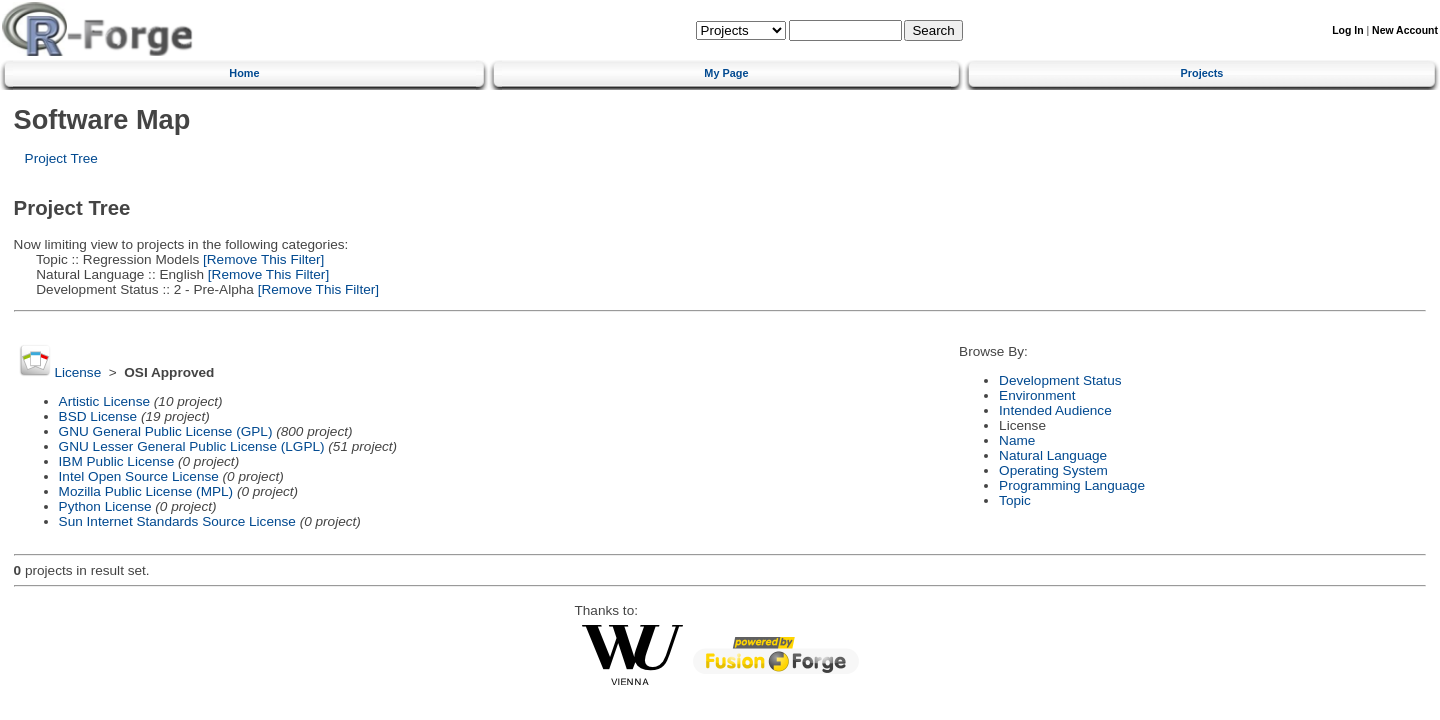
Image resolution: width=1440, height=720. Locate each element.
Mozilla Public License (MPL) (146, 491)
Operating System (1053, 470)
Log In (1347, 30)
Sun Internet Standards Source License (177, 521)
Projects (1202, 73)
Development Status (1060, 380)
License (77, 372)
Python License (105, 506)
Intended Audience (1055, 410)
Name (1017, 440)
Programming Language (1072, 485)
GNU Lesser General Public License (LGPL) (192, 446)
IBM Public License (117, 461)
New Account (1405, 30)
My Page (726, 73)
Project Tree (61, 158)
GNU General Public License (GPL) (166, 431)
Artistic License (104, 401)
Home (244, 73)
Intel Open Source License (139, 476)
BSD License (98, 416)
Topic (1015, 500)
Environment (1037, 395)
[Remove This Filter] (261, 259)
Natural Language (1053, 455)
